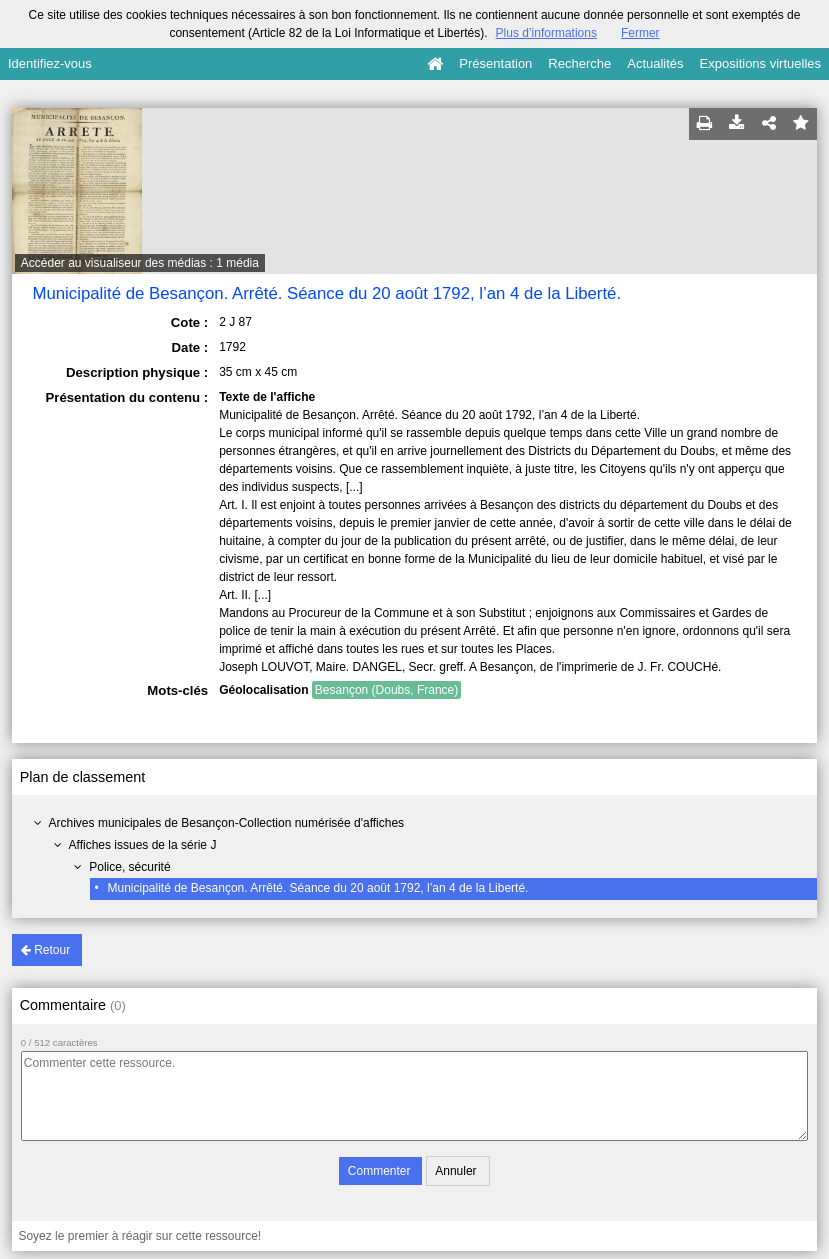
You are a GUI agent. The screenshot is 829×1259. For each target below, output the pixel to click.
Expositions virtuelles (760, 63)
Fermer (640, 33)
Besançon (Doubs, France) (386, 690)
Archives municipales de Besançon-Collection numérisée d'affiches (227, 823)
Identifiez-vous (50, 63)
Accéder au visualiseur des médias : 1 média (140, 263)
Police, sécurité (129, 867)
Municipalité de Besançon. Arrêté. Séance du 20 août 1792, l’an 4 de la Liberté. (317, 888)
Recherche (579, 63)
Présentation (495, 63)
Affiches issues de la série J (143, 845)
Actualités (655, 63)
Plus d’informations (546, 33)
